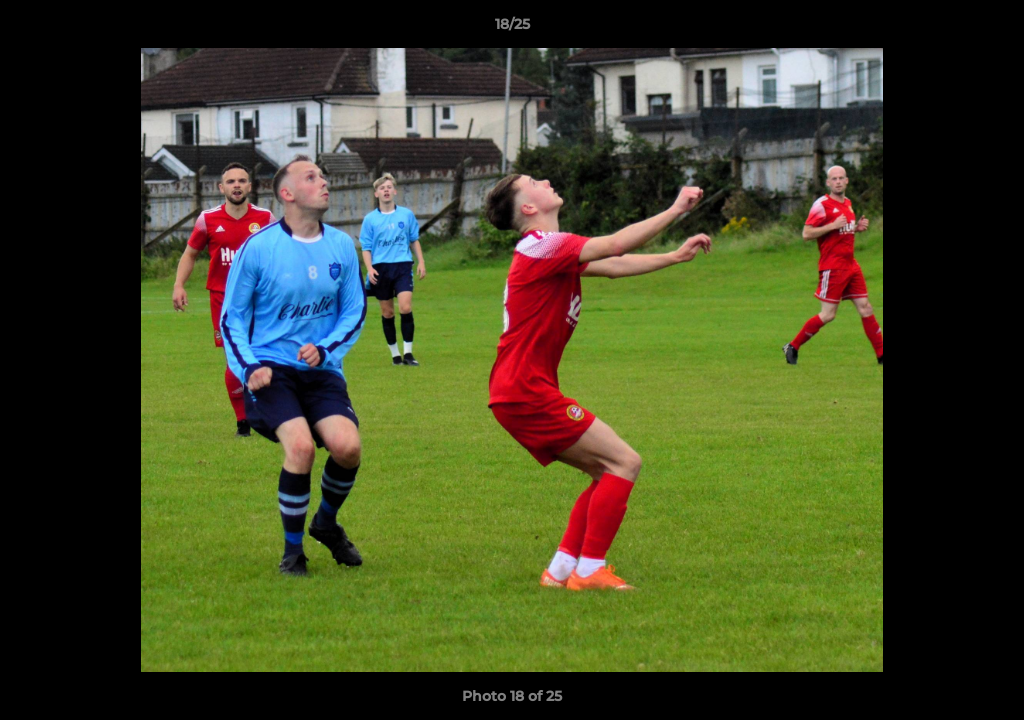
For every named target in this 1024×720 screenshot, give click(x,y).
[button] (988, 29)
